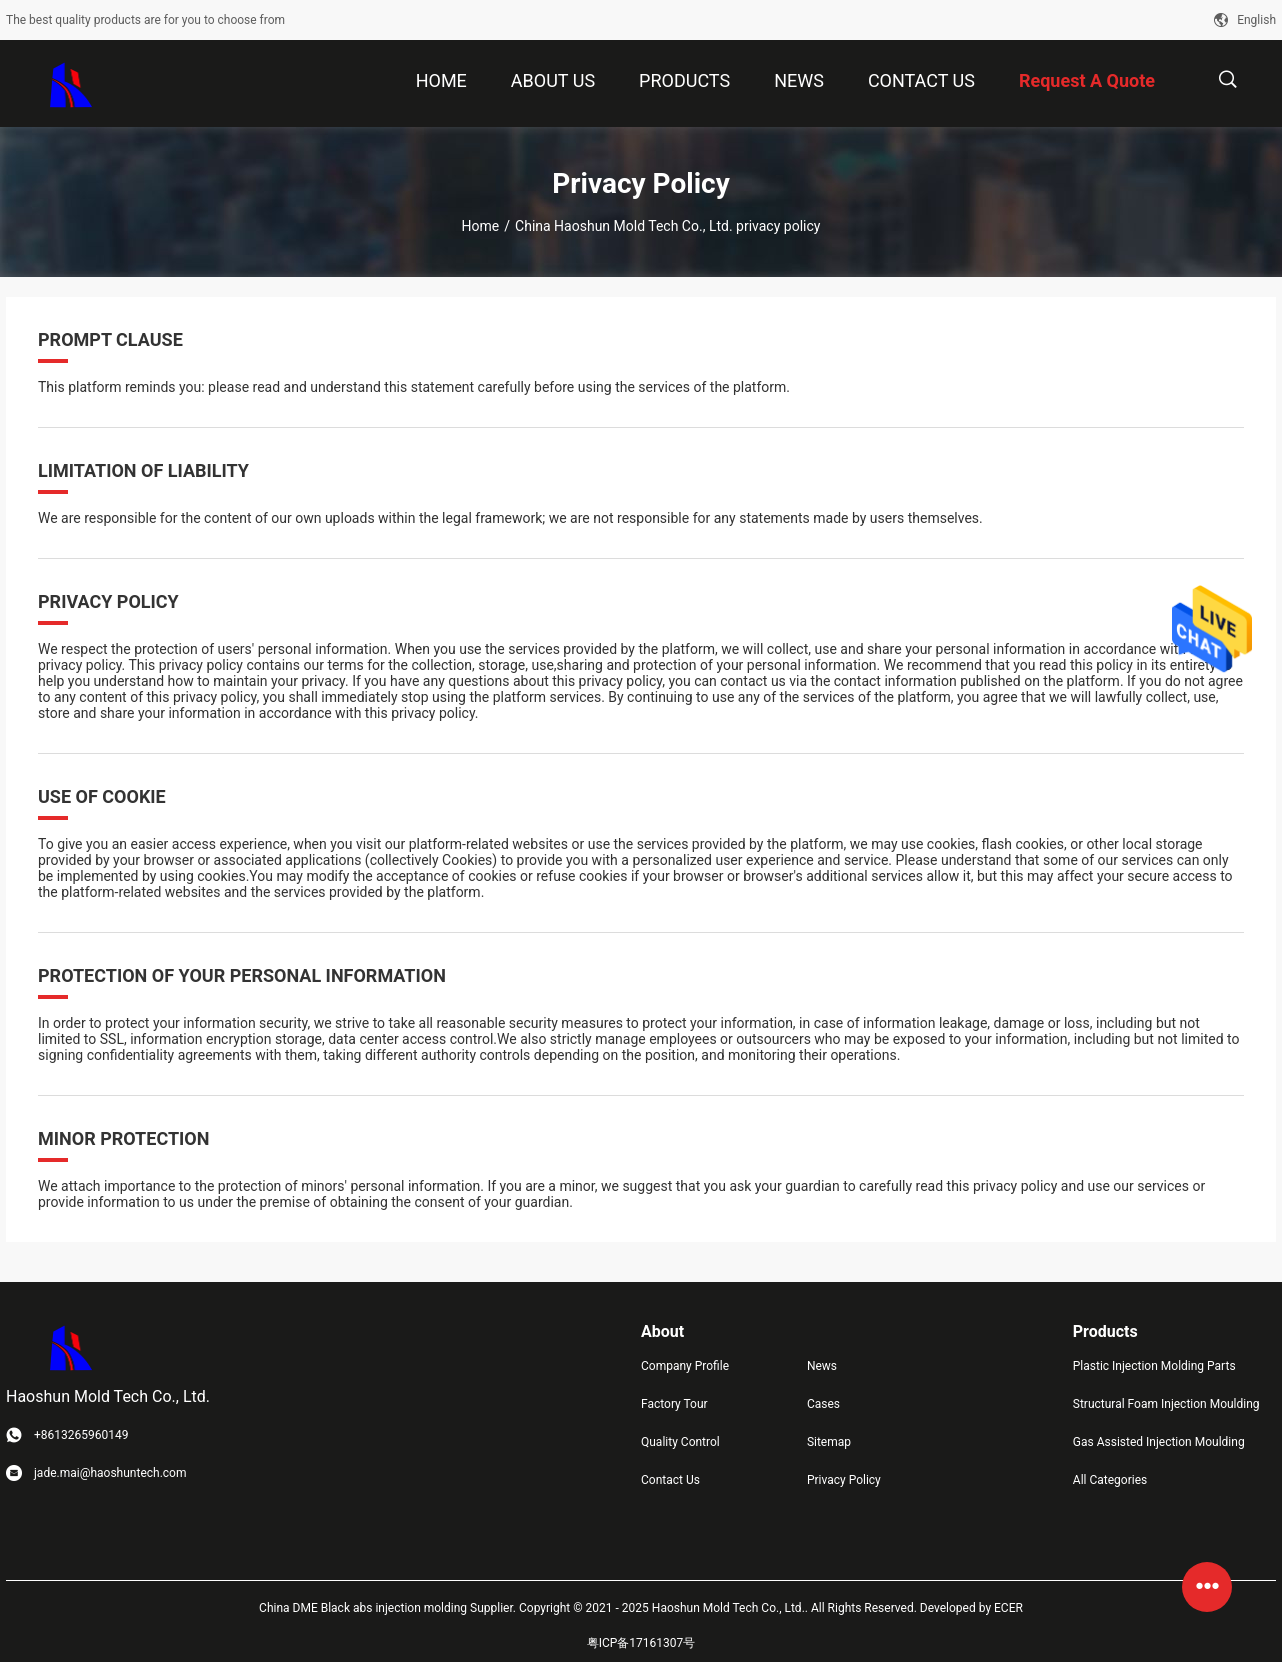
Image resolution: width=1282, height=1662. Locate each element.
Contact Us (670, 1480)
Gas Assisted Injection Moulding (1159, 1442)
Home (481, 226)
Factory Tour (674, 1404)
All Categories (1110, 1480)
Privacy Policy (844, 1480)
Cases (823, 1404)
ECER (1008, 1608)
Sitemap (829, 1442)
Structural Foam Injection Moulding (1166, 1404)
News (822, 1366)
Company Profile (685, 1366)
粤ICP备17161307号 (641, 1643)
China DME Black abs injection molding (363, 1608)
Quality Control (680, 1442)
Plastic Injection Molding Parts (1154, 1366)
